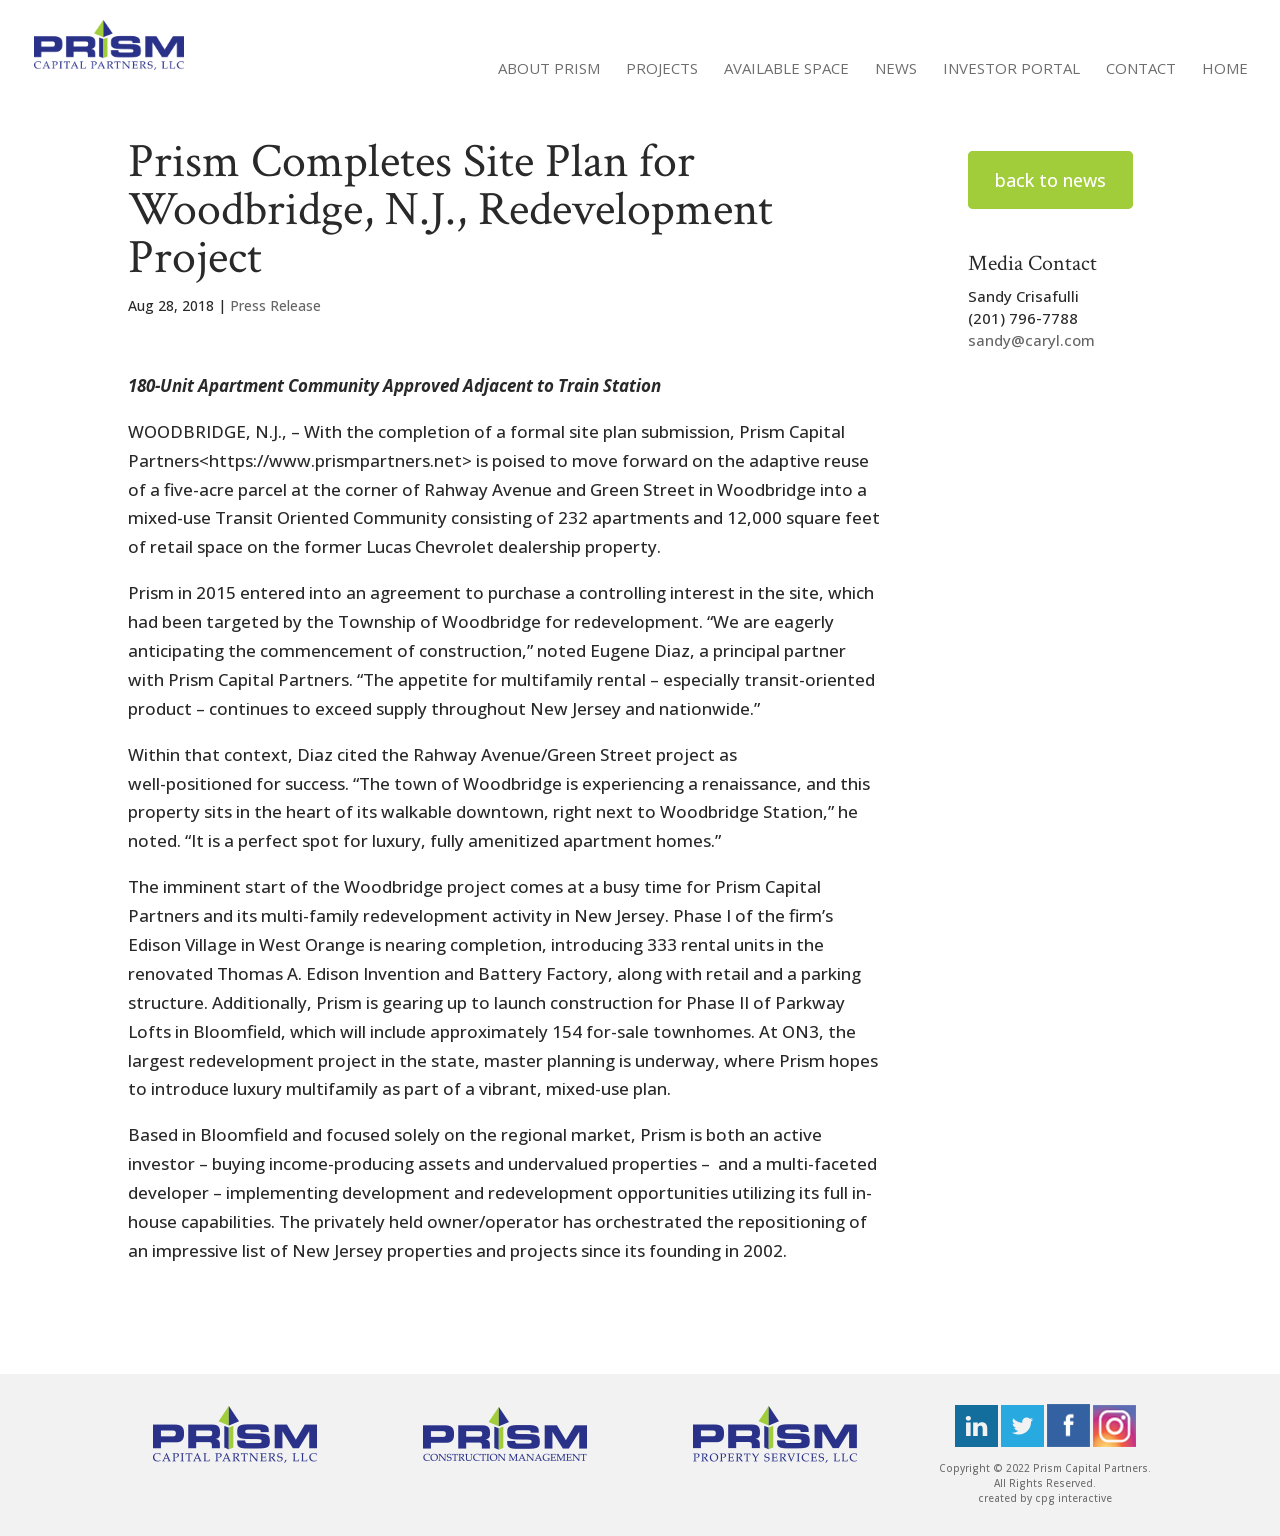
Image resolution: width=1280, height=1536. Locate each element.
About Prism (549, 69)
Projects (662, 69)
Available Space (786, 69)
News (896, 69)
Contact (1141, 69)
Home (1225, 69)
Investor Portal (1011, 69)
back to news (1050, 180)
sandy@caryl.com (1031, 340)
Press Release (275, 305)
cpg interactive (1073, 1498)
